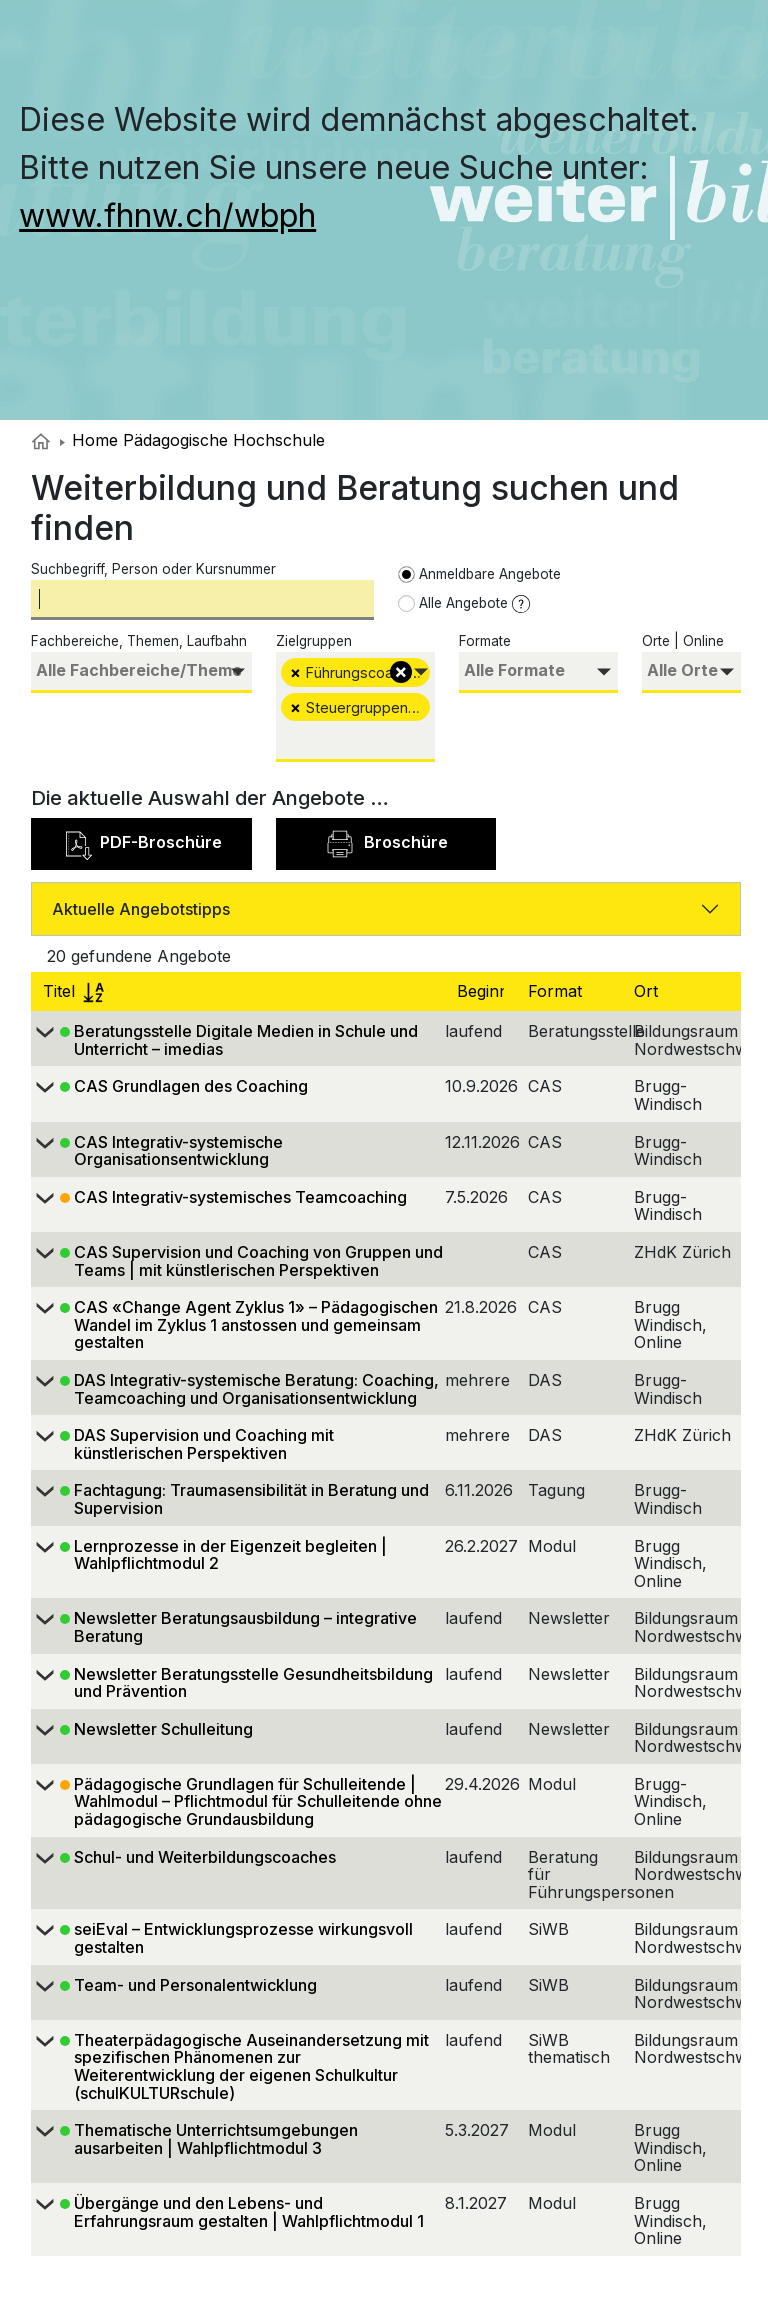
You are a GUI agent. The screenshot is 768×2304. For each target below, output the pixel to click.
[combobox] (141, 672)
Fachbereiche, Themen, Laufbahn (139, 641)
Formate (485, 641)
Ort (648, 991)
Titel (73, 991)
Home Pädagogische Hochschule (192, 440)
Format (557, 991)
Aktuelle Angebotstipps (141, 909)
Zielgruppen (314, 641)
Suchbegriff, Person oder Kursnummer (153, 569)
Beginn (485, 991)
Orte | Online (683, 641)
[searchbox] (141, 670)
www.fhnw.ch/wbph (167, 215)
